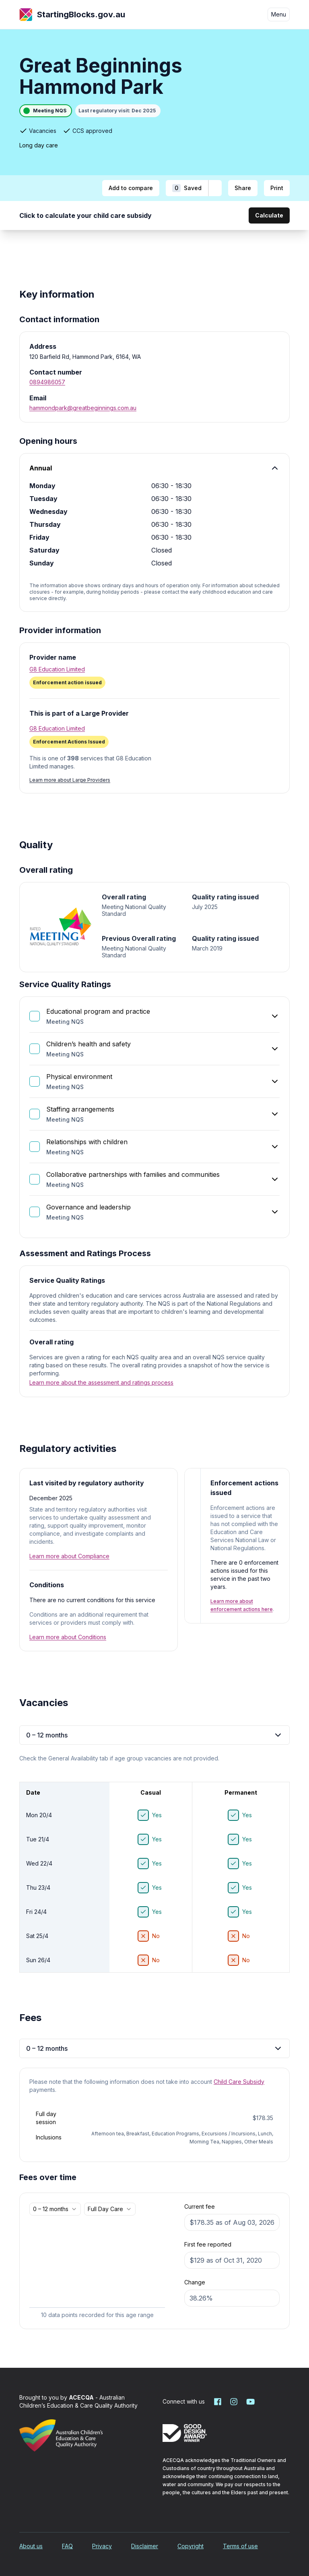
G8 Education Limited (57, 669)
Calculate (269, 215)
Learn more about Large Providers (69, 780)
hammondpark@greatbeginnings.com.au (82, 407)
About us (31, 2546)
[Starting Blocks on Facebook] (217, 2402)
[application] (97, 2270)
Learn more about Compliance (69, 1556)
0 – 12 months (154, 1735)
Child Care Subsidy (239, 2081)
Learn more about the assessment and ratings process (101, 1382)
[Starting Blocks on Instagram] (234, 2402)
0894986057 (47, 382)
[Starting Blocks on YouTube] (250, 2402)
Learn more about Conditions (67, 1637)
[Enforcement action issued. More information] (154, 683)
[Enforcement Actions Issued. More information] (69, 742)
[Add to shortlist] (215, 188)
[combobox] (55, 2209)
